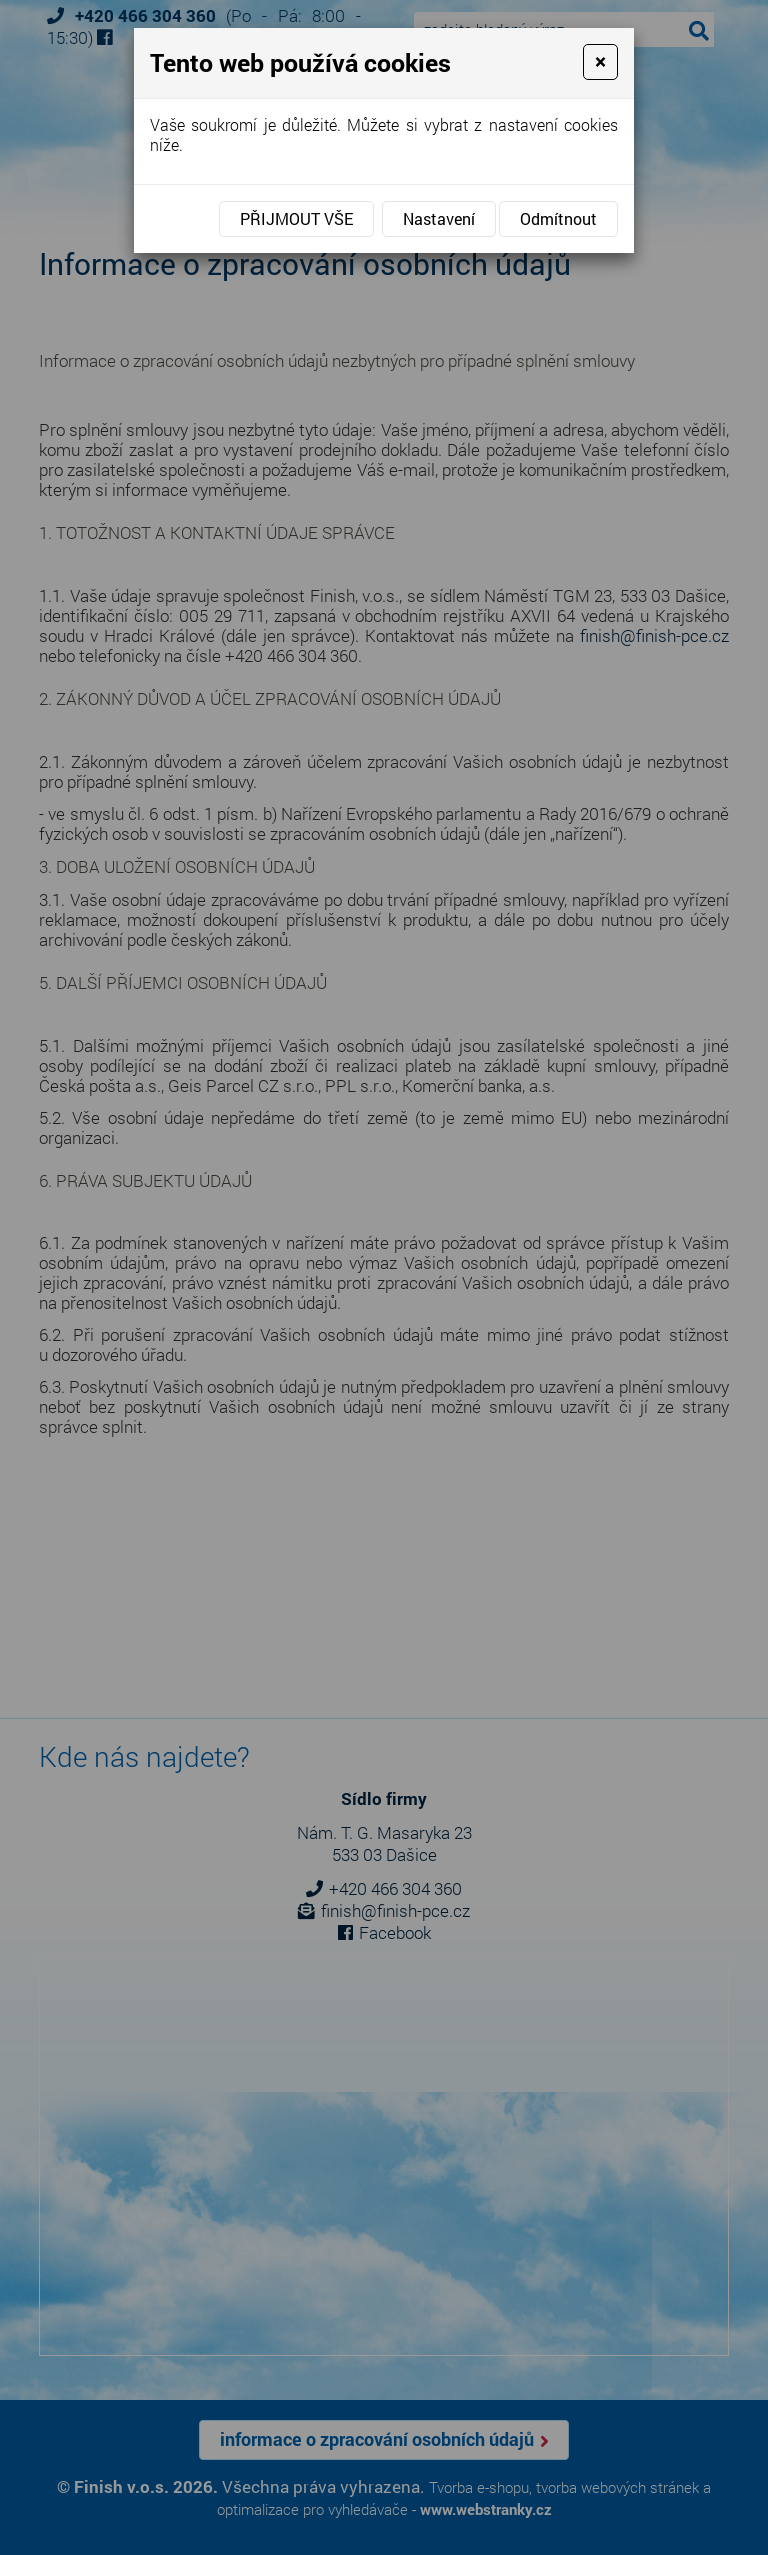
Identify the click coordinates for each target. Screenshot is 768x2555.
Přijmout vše (296, 218)
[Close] (600, 62)
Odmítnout (558, 218)
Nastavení (439, 218)
